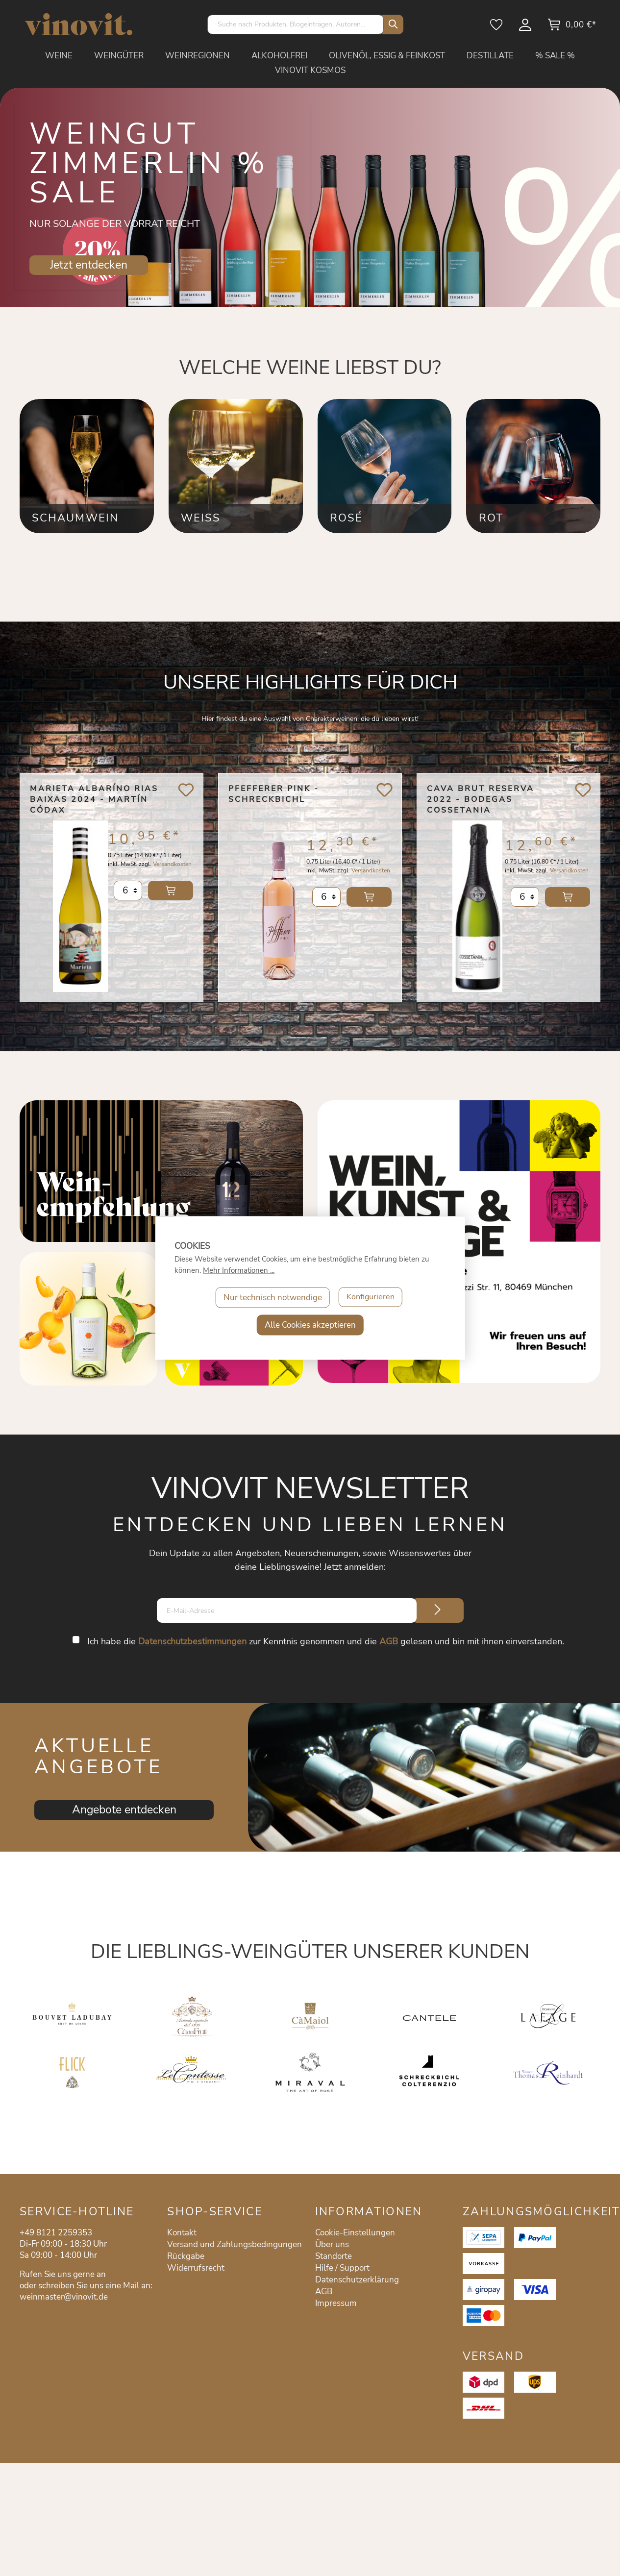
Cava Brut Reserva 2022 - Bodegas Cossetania (480, 799)
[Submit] (438, 1610)
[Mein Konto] (526, 28)
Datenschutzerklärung (357, 2279)
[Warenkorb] (571, 28)
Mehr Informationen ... (238, 1270)
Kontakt (182, 2232)
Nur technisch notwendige (271, 1297)
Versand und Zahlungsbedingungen (234, 2244)
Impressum (336, 2303)
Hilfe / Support (342, 2268)
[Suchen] (391, 24)
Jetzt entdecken (88, 264)
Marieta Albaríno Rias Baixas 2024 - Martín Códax (94, 799)
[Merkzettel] (497, 28)
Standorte (333, 2256)
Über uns (332, 2244)
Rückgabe (185, 2256)
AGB (389, 1641)
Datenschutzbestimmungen (193, 1641)
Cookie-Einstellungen (355, 2232)
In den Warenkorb (170, 897)
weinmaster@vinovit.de (64, 2297)
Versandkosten (172, 870)
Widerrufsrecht (195, 2268)
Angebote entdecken (124, 1809)
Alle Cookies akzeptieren (310, 1325)
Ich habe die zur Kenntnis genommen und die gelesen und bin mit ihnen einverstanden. (326, 1641)
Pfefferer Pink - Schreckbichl (273, 794)
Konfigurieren (370, 1297)
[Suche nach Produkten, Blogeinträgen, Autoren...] (295, 24)
